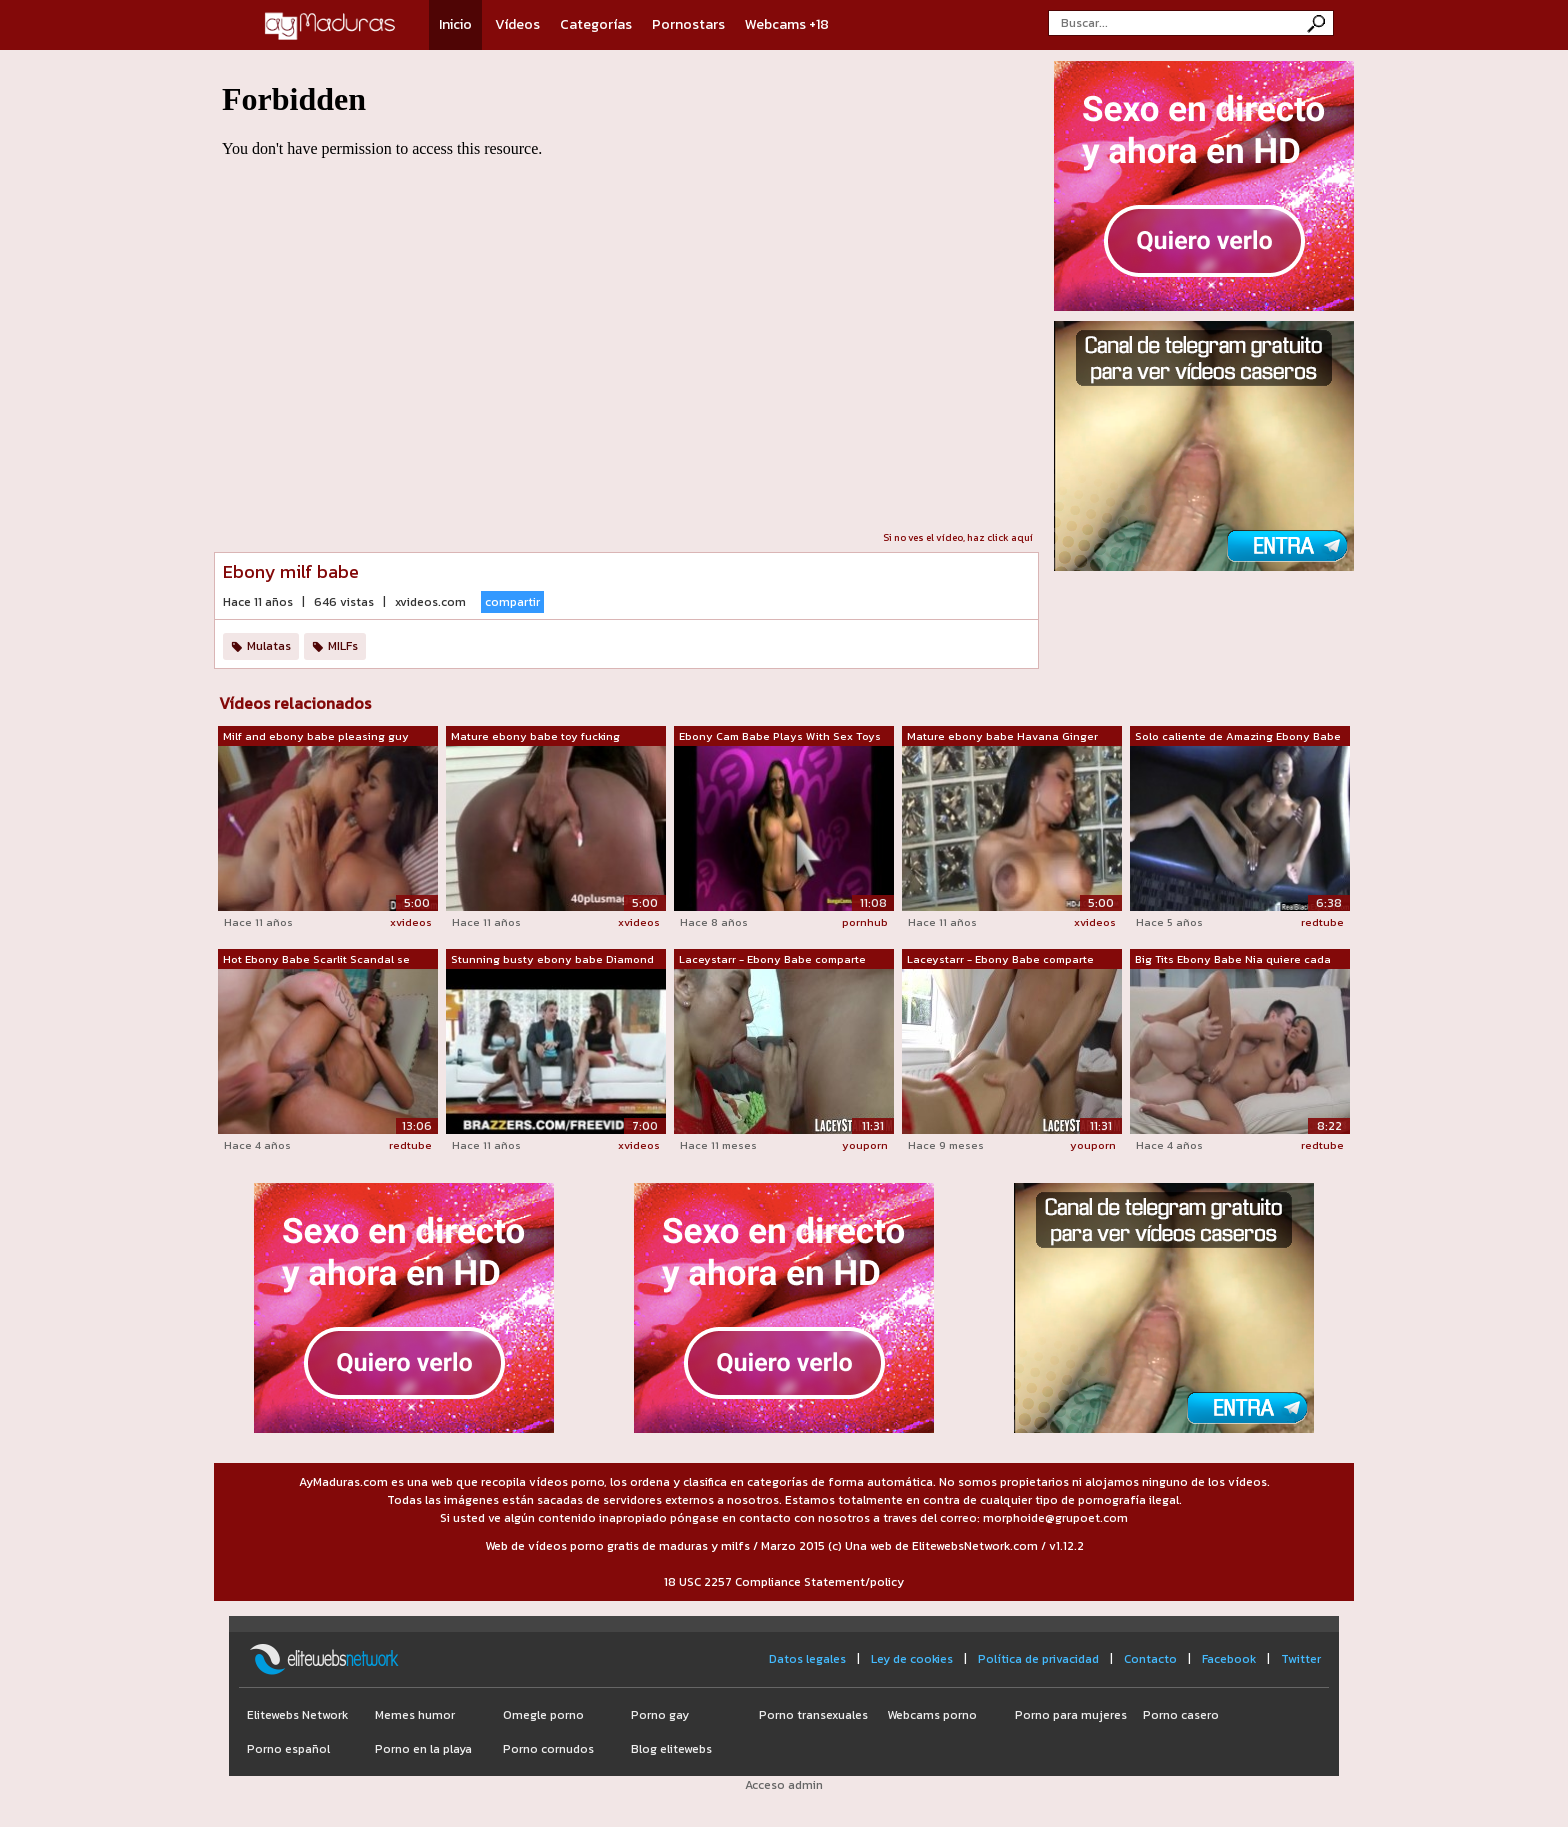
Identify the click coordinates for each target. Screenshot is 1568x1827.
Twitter (1301, 1659)
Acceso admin (784, 1785)
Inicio (455, 24)
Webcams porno (932, 1715)
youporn (865, 1145)
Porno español (288, 1749)
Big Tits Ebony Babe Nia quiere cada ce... (1233, 960)
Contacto (1150, 1659)
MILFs (343, 646)
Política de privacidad (1038, 1659)
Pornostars (688, 24)
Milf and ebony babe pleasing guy (316, 736)
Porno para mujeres (1071, 1715)
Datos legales (807, 1659)
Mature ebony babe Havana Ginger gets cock (1002, 737)
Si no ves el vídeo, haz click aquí (958, 537)
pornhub (865, 922)
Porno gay (660, 1715)
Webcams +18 (787, 24)
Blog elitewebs (671, 1749)
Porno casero (1181, 1715)
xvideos (411, 922)
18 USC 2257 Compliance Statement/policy (784, 1582)
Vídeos (517, 24)
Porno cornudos (548, 1749)
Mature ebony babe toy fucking (535, 736)
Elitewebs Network (297, 1715)
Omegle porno (543, 1715)
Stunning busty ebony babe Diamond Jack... (552, 960)
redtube (1322, 922)
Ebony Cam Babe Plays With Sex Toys (780, 736)
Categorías (596, 24)
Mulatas (269, 646)
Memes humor (415, 1715)
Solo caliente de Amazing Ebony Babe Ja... (1238, 737)
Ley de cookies (912, 1659)
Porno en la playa (423, 1749)
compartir (512, 602)
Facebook (1229, 1659)
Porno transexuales (813, 1715)
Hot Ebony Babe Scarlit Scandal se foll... (316, 960)
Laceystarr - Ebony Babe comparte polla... (772, 960)
